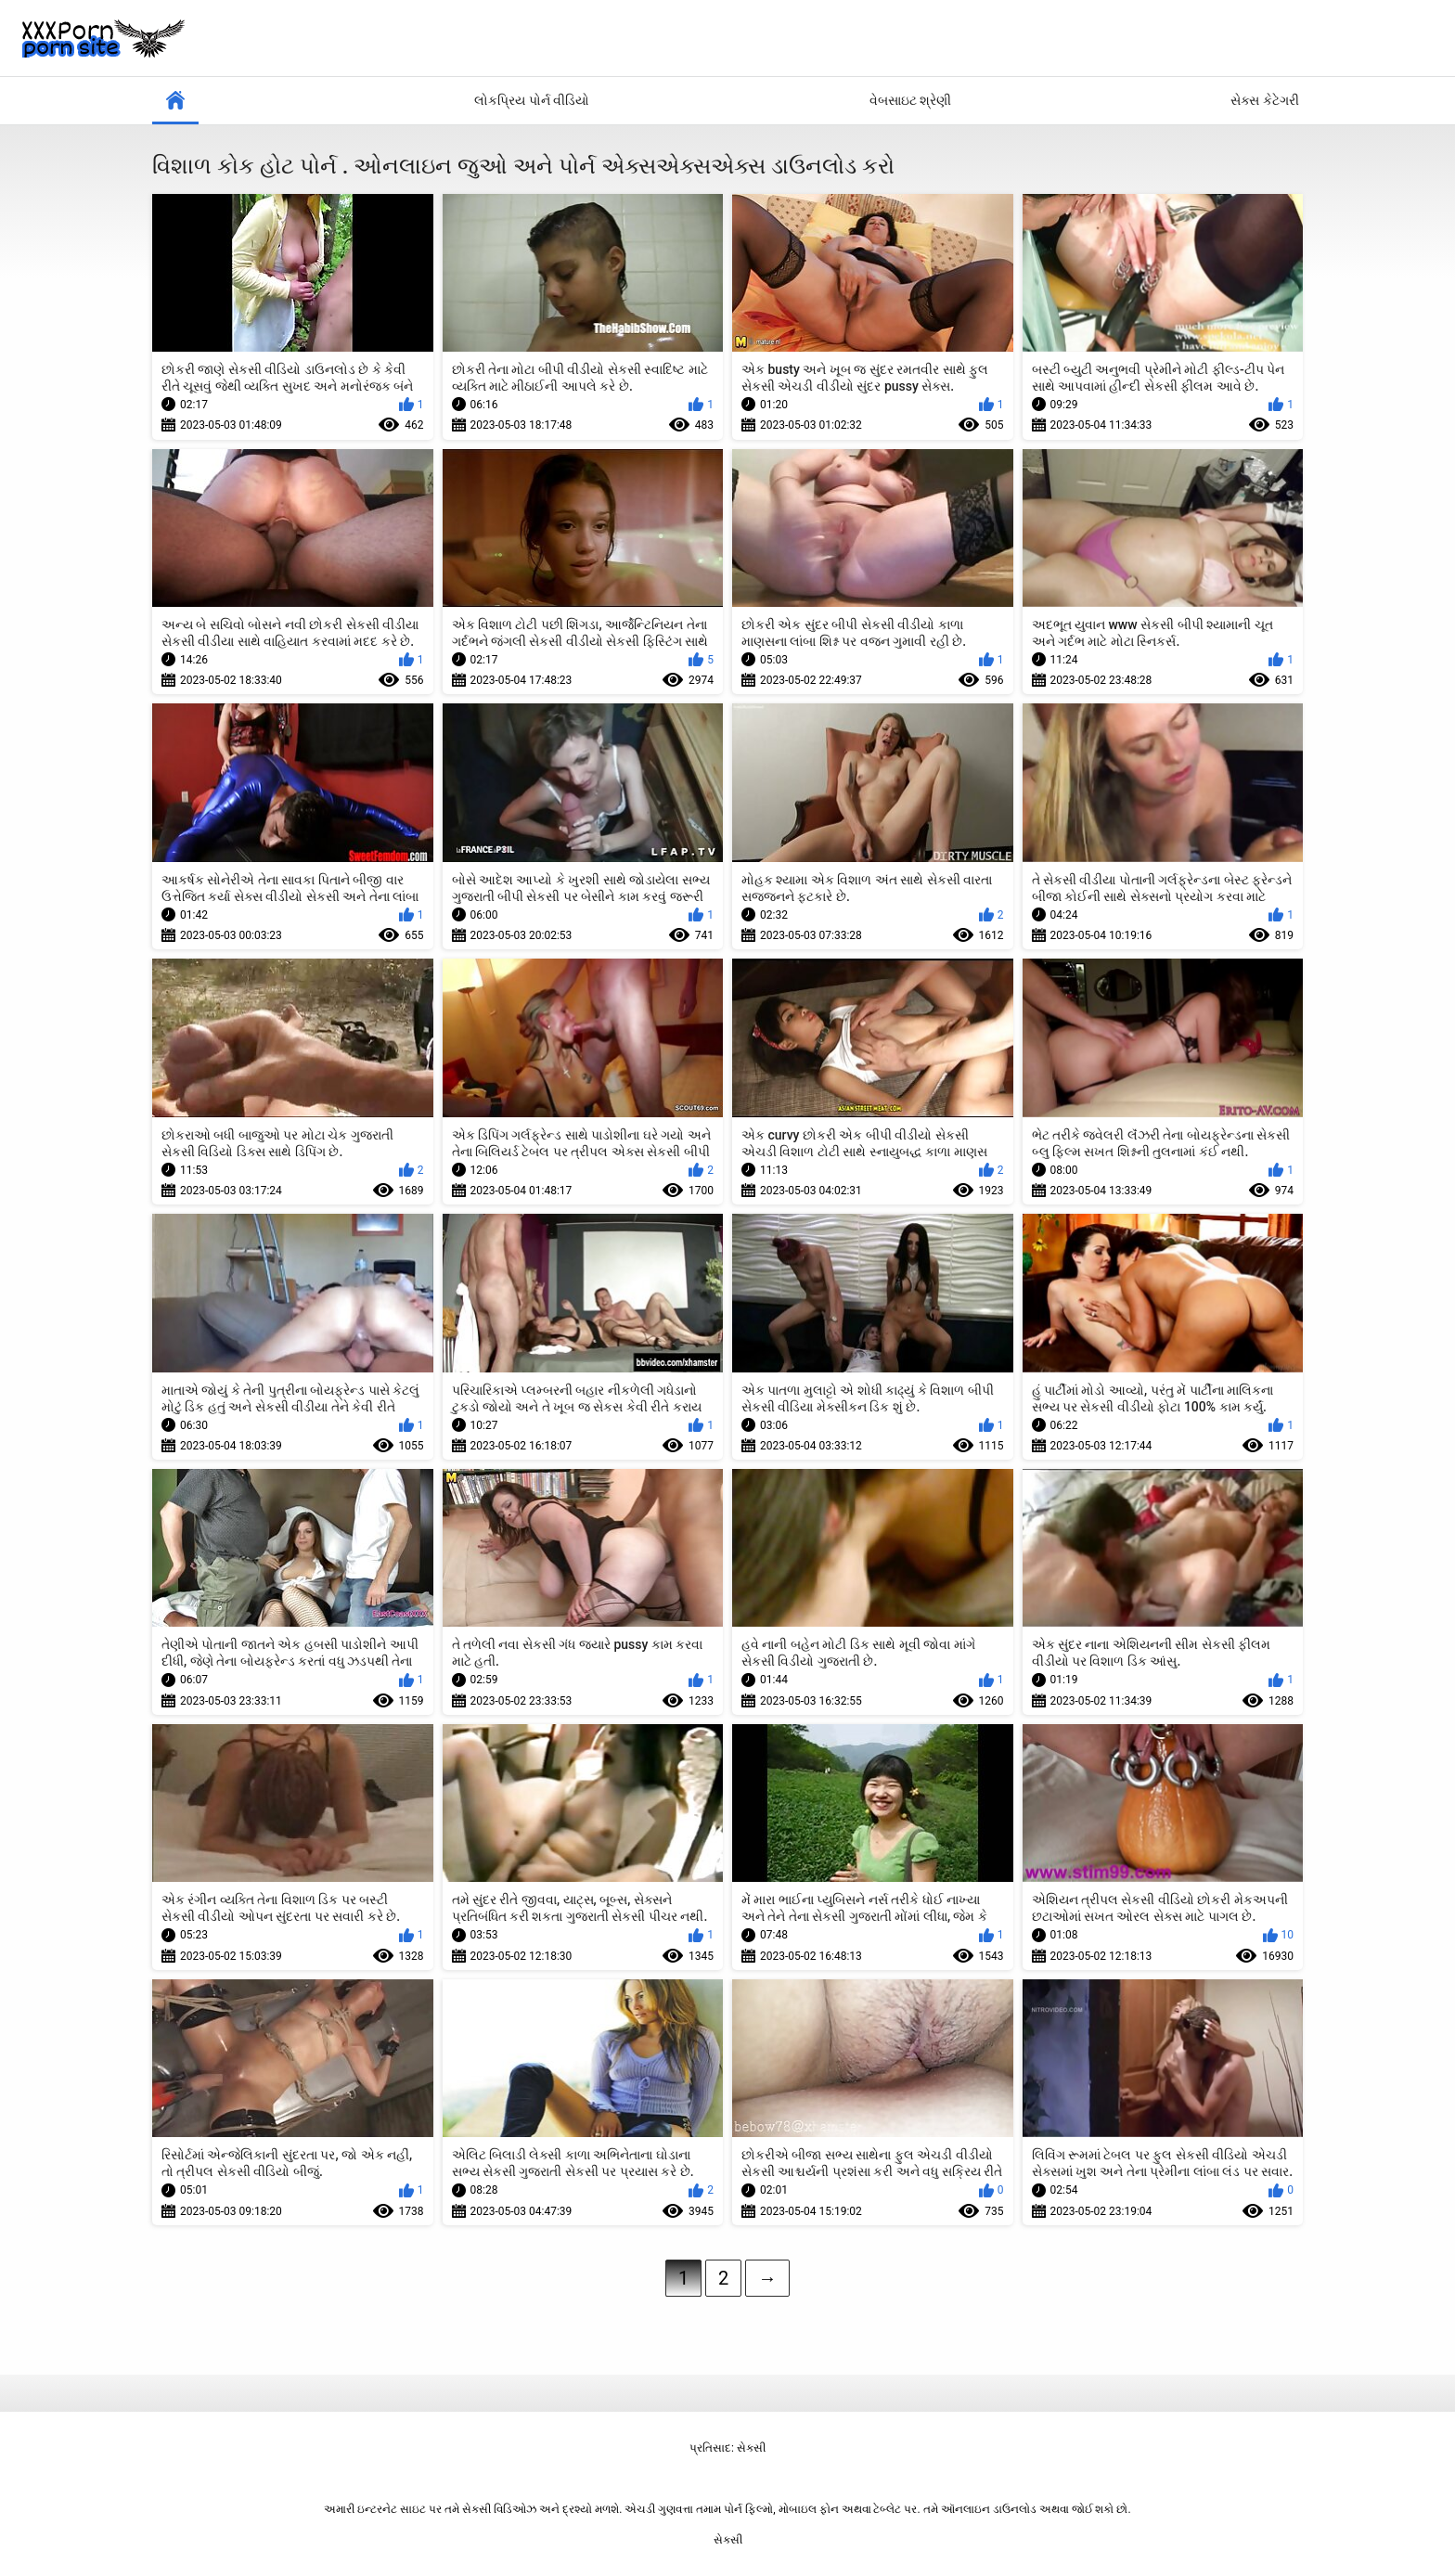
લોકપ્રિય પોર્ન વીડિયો (531, 100)
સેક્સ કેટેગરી (1264, 100)
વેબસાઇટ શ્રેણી (910, 100)
